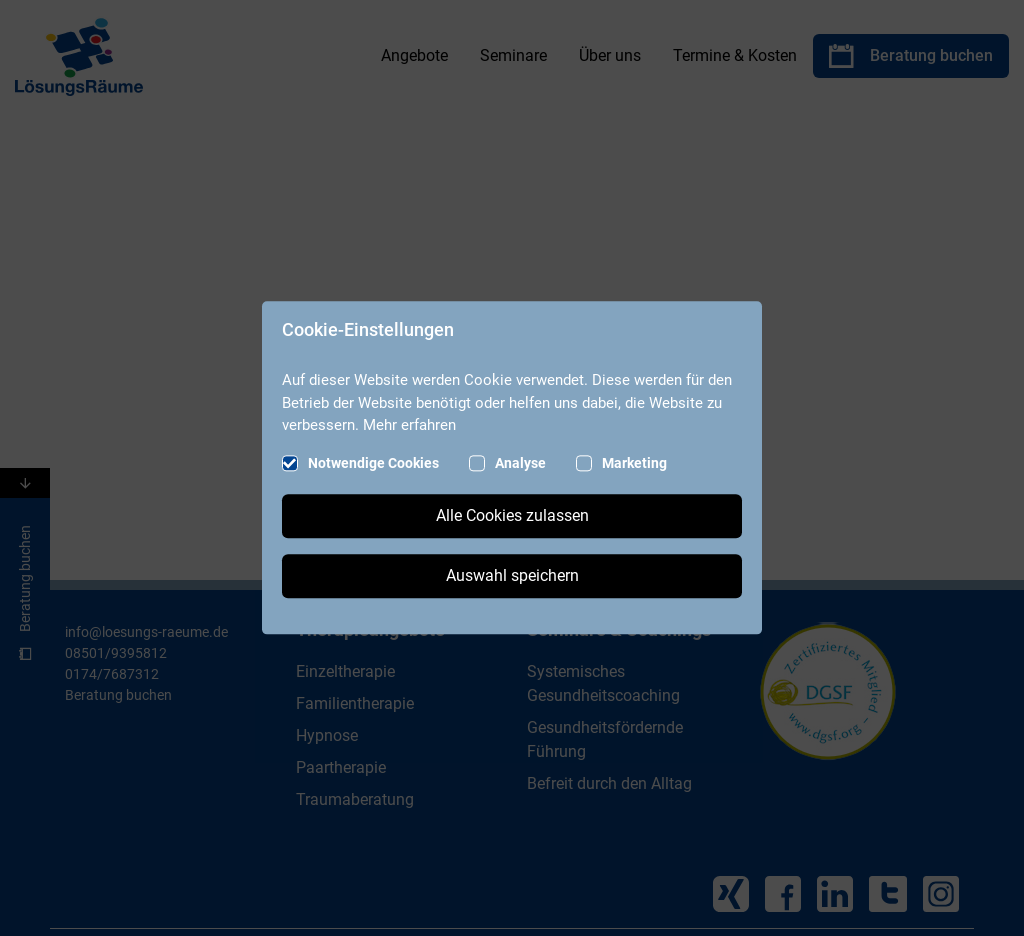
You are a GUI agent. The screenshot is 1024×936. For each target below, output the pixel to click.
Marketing (634, 463)
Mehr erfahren (409, 425)
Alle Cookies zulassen (512, 516)
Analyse (520, 463)
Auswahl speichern (512, 576)
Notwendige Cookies (373, 463)
